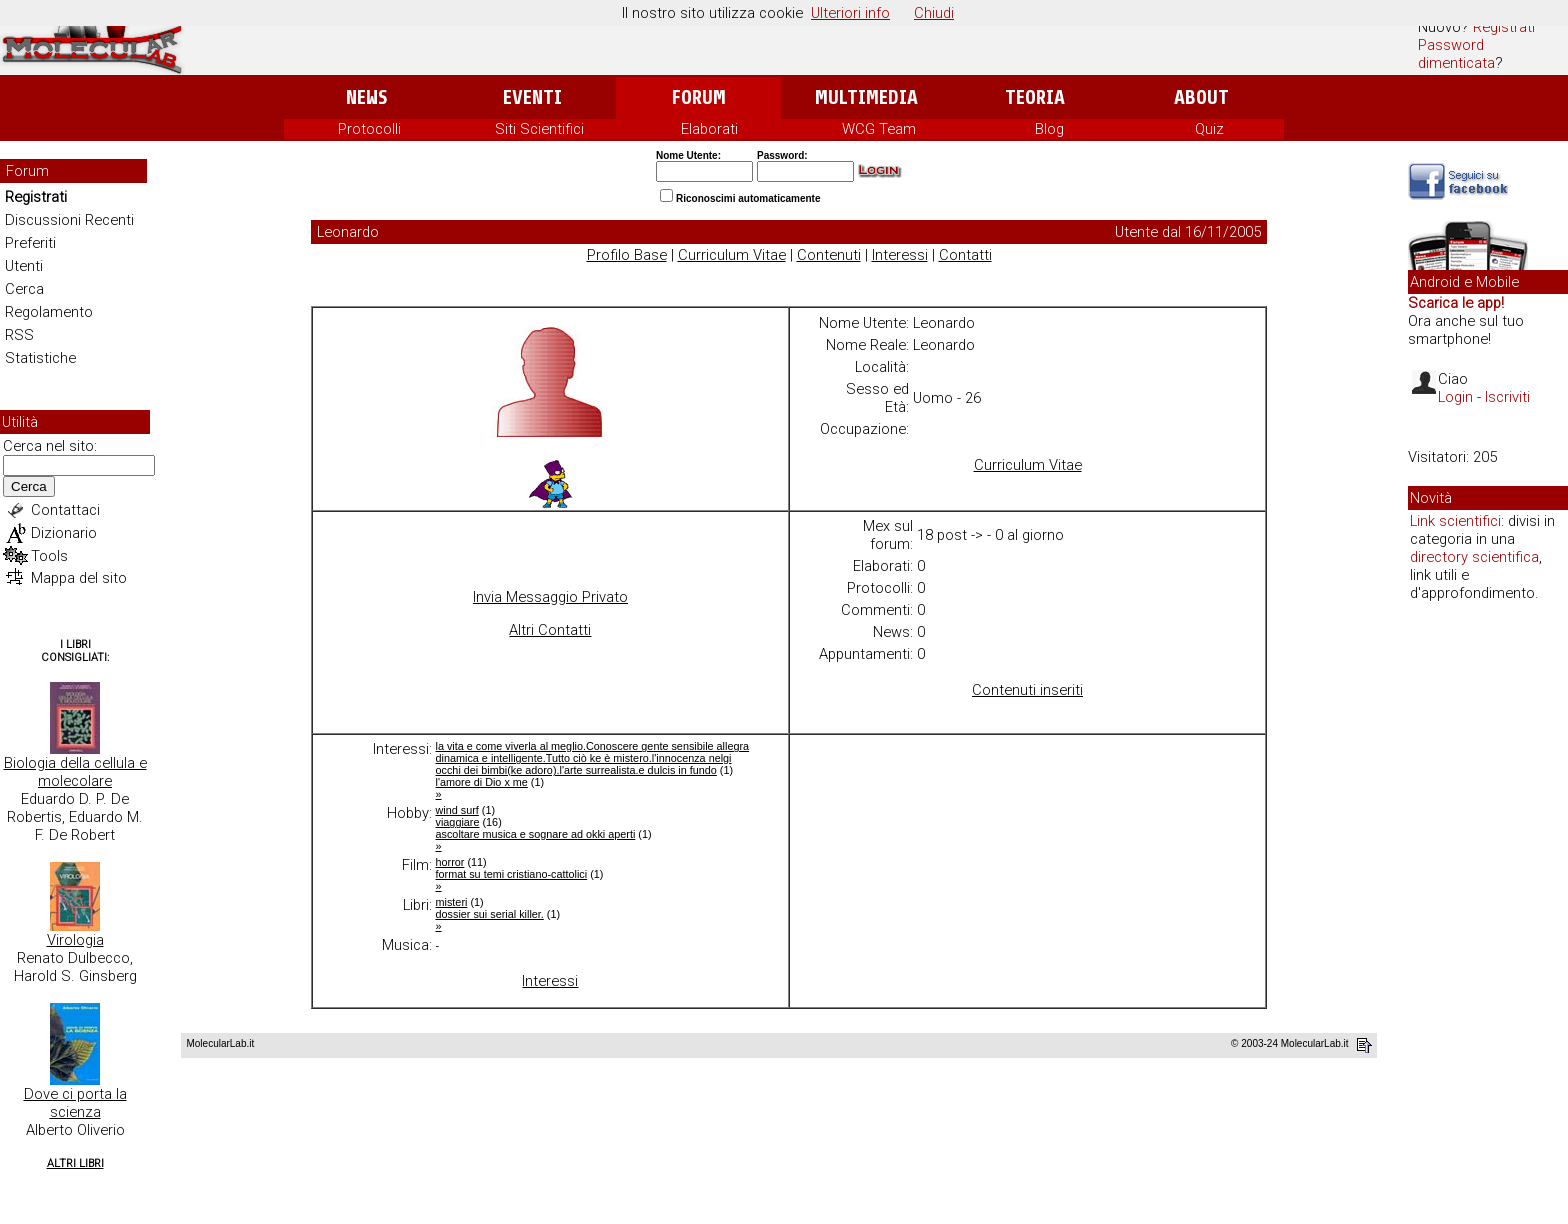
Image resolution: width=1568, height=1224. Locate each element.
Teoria (1035, 97)
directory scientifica (1474, 557)
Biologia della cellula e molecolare (75, 772)
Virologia (75, 940)
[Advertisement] (1488, 924)
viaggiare (458, 822)
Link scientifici (1455, 521)
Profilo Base (627, 255)
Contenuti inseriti (1027, 690)
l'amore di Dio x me (482, 782)
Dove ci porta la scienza (75, 1103)
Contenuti (829, 255)
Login (1455, 397)
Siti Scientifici (539, 129)
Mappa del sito (79, 578)
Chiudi (934, 13)
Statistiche (40, 358)
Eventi (532, 97)
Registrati (1504, 27)
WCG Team (879, 129)
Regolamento (49, 312)
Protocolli (369, 129)
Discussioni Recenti (69, 220)
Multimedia (866, 97)
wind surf (457, 810)
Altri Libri (75, 1163)
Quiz (1209, 129)
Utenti (24, 266)
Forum (698, 97)
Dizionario (64, 533)
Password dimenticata (1456, 54)
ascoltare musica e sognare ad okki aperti (536, 834)
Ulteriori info (850, 13)
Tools (49, 556)
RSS (19, 335)
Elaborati (709, 129)
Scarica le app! (1456, 303)
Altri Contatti (550, 630)
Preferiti (30, 243)
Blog (1049, 129)
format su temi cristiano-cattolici (512, 874)
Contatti (965, 255)
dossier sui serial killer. (490, 914)
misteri (452, 902)
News (366, 97)
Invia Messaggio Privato (550, 597)
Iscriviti (1507, 397)
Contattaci (65, 510)
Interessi (900, 255)
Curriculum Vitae (732, 255)
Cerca (24, 289)
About (1201, 97)
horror (450, 862)
